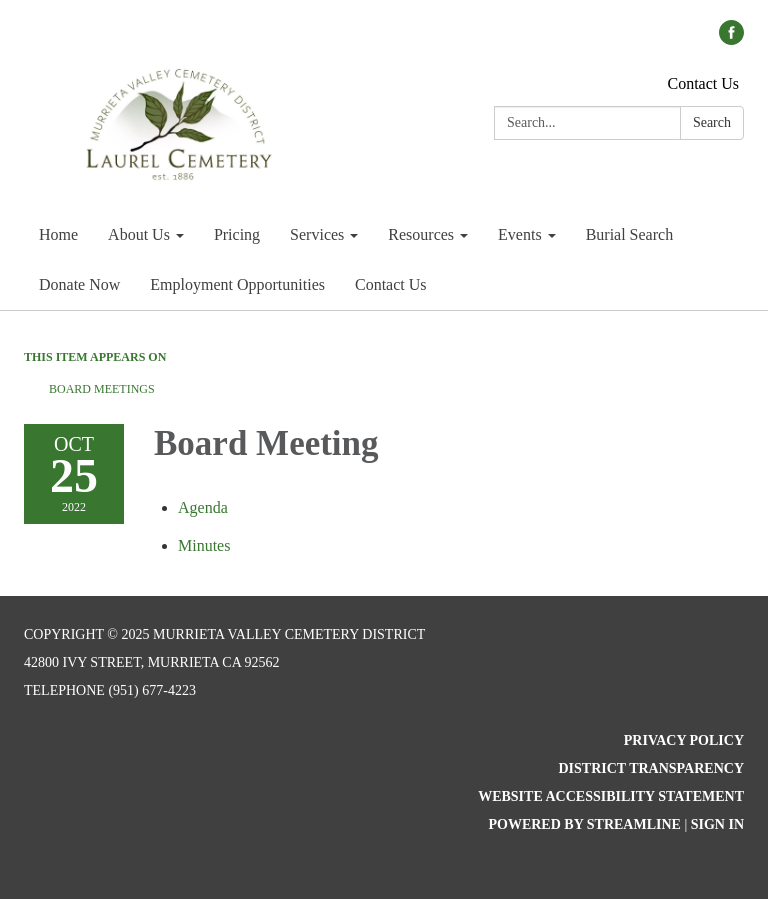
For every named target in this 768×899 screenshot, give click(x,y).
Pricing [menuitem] (237, 234)
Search (712, 122)
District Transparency (651, 768)
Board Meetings (102, 389)
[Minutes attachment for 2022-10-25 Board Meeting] (204, 545)
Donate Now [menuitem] (79, 284)
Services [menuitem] (317, 234)
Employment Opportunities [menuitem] (237, 284)
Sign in (717, 824)
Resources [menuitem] (421, 234)
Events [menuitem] (520, 234)
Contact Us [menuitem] (391, 284)
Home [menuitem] (58, 234)
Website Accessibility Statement (611, 796)
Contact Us (703, 83)
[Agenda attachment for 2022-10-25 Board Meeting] (203, 507)
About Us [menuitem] (139, 234)
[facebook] (731, 39)
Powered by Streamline (584, 824)
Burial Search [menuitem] (630, 234)
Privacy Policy (684, 740)
